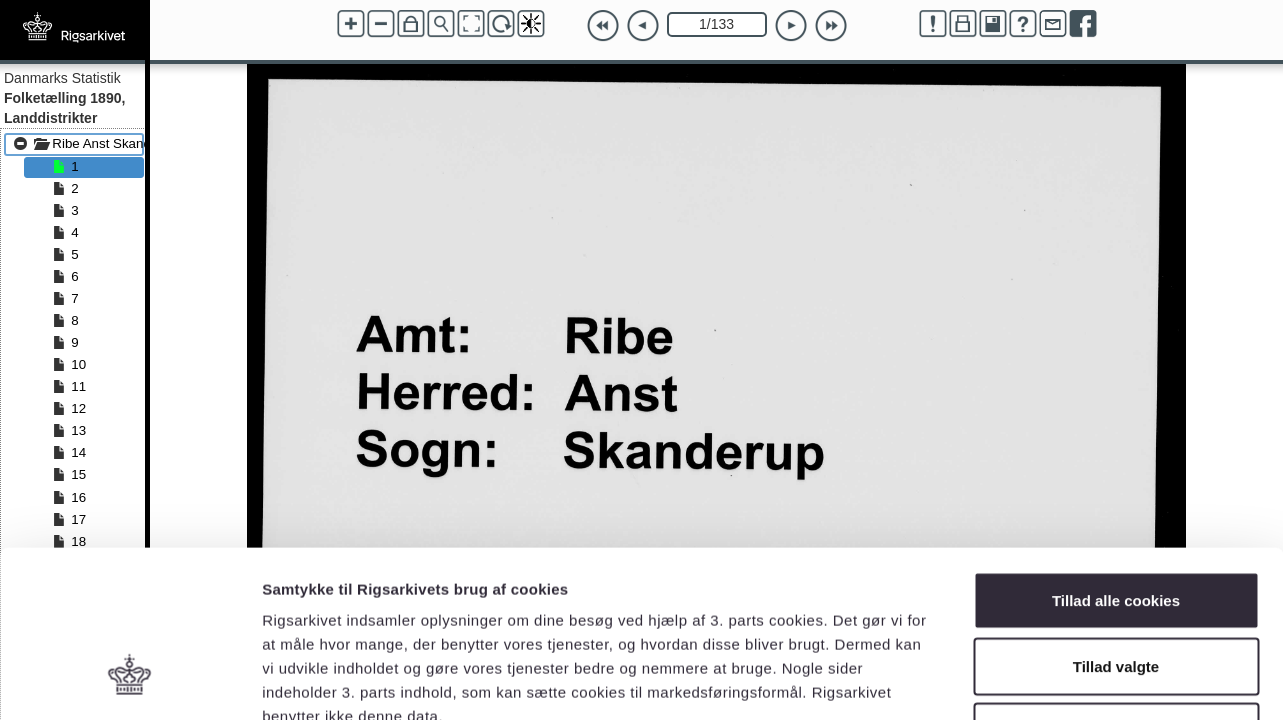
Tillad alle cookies (1116, 457)
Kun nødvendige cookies (1116, 588)
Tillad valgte (1116, 523)
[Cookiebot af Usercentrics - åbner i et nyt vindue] (129, 681)
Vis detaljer (1039, 680)
